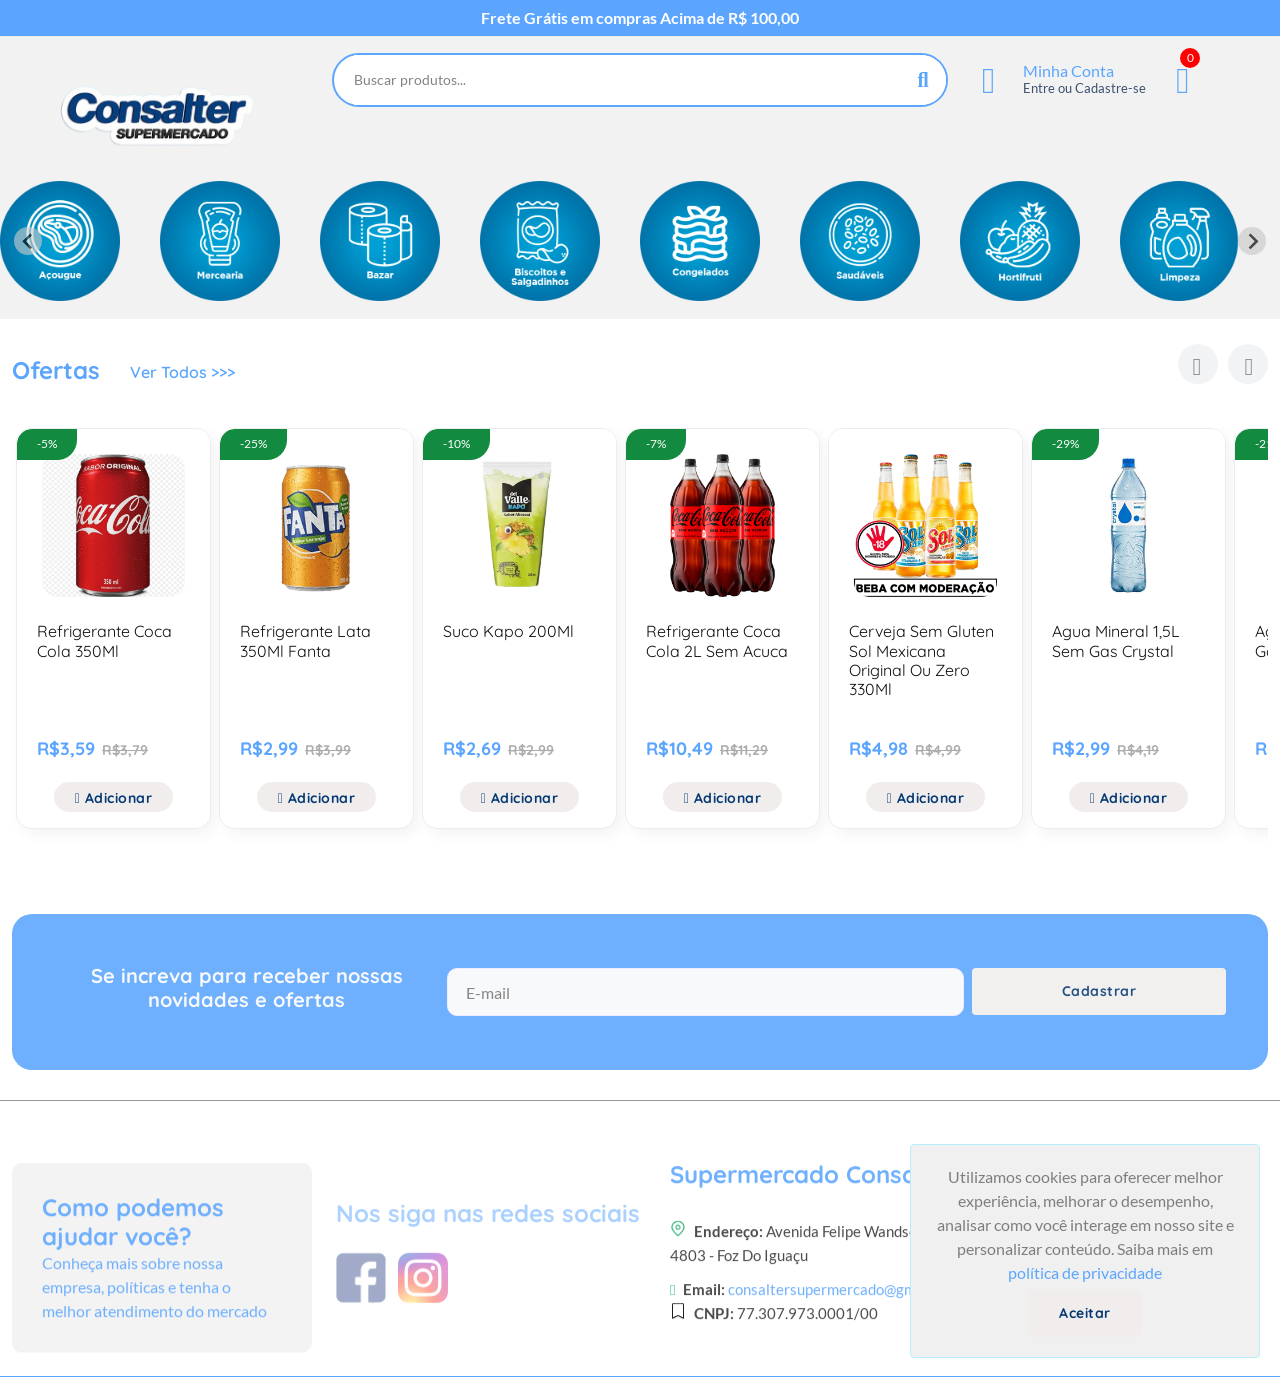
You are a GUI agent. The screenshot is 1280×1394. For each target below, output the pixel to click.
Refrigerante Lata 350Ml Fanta (305, 640)
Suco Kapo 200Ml (508, 631)
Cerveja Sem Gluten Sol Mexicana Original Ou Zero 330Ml (921, 660)
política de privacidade (1085, 1272)
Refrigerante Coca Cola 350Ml (104, 640)
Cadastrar (1099, 991)
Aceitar (1085, 1313)
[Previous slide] (28, 241)
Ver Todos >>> (182, 372)
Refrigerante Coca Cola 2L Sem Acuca (717, 640)
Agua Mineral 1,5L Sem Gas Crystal (1116, 640)
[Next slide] (1252, 241)
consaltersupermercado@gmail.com (845, 1356)
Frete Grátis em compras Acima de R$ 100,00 (640, 18)
